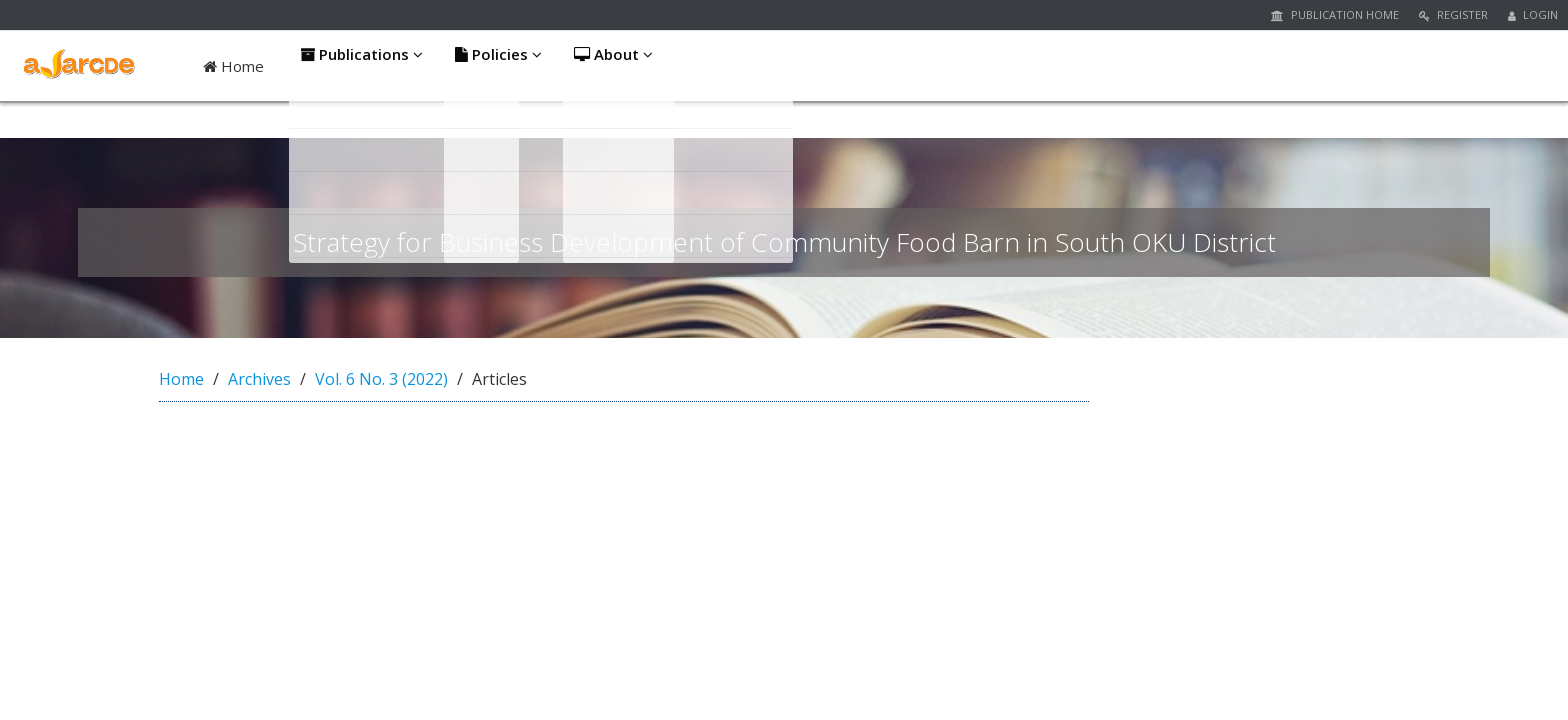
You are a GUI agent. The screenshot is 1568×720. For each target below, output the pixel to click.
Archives (259, 379)
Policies (500, 66)
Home (233, 66)
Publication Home (1335, 14)
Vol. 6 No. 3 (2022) (381, 379)
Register (1453, 14)
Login (1533, 14)
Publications (361, 66)
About (619, 66)
